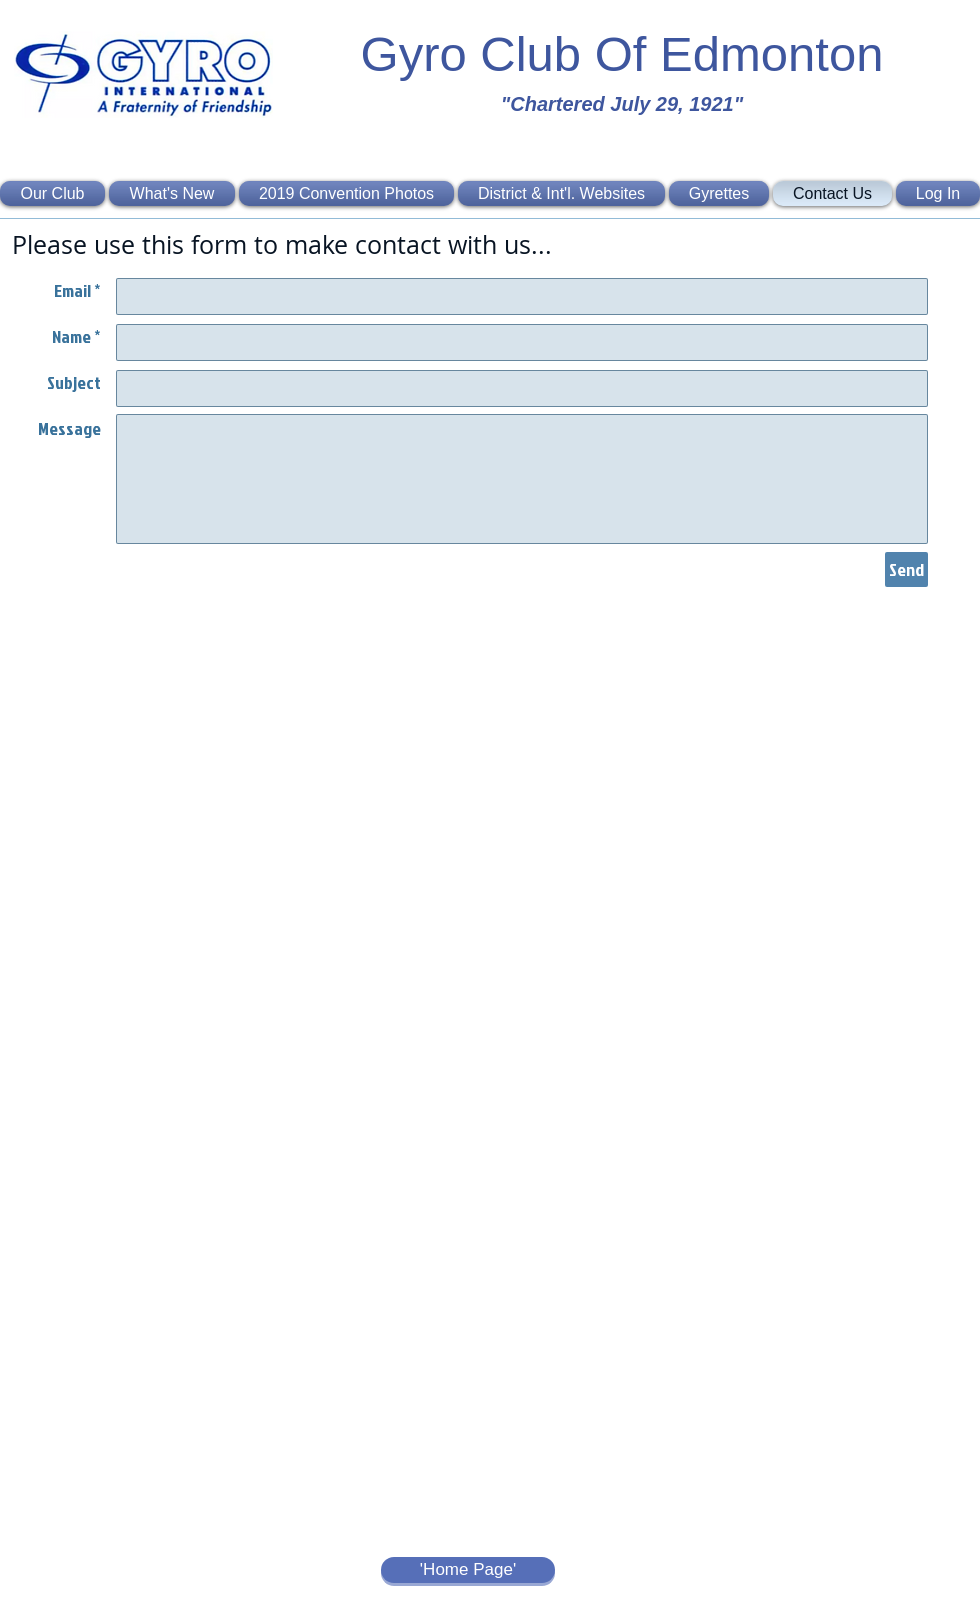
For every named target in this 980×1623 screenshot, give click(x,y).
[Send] (906, 569)
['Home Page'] (468, 1570)
